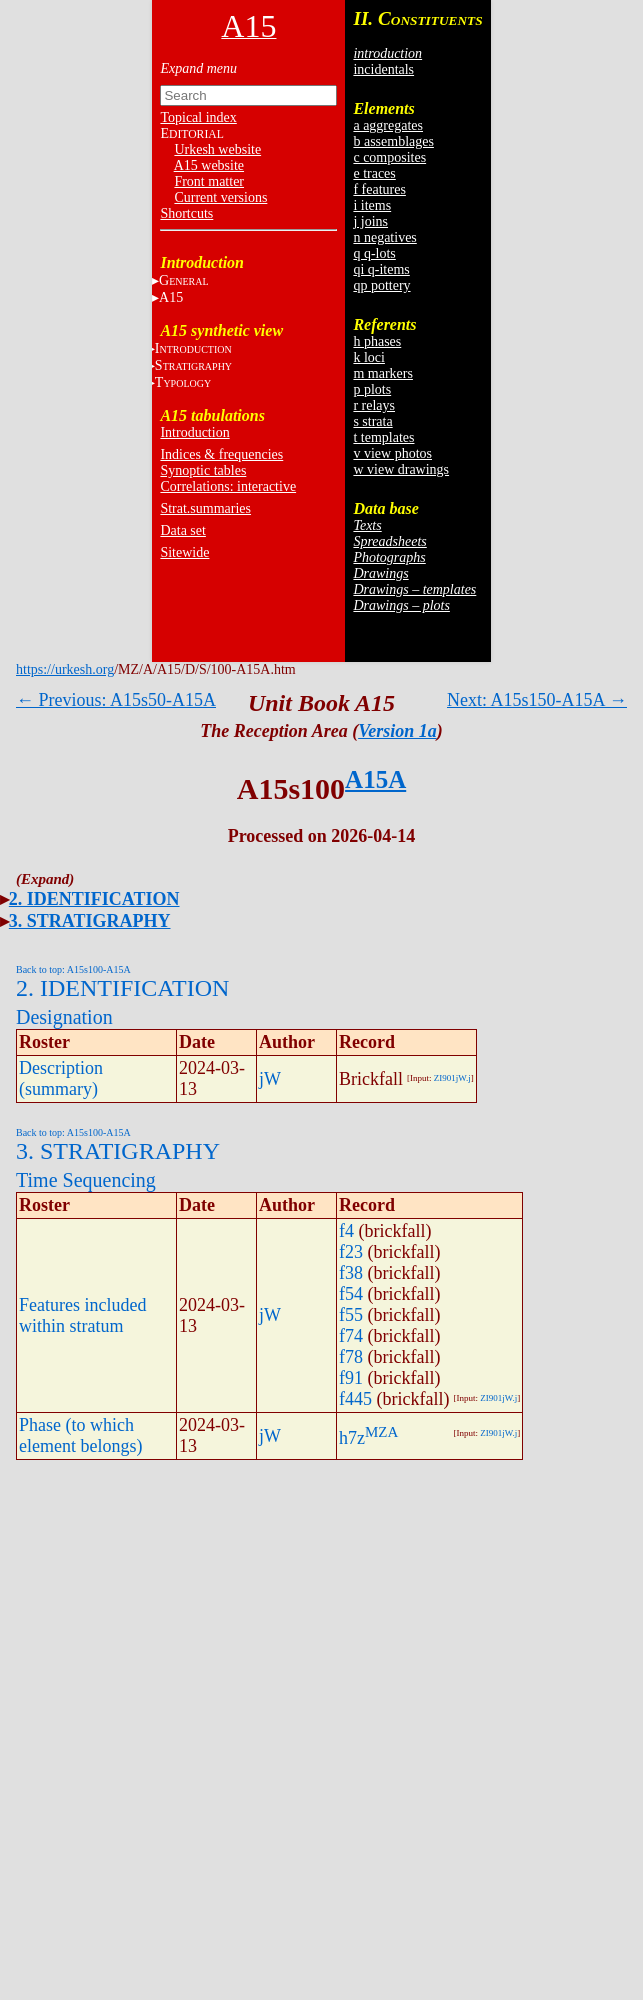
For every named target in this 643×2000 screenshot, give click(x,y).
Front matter (209, 181)
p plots (372, 389)
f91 (351, 1378)
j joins (370, 221)
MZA (381, 1432)
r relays (374, 405)
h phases (377, 341)
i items (372, 205)
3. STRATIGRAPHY (90, 921)
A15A (375, 779)
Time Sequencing (86, 1180)
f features (379, 189)
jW (270, 1079)
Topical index (198, 117)
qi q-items (381, 269)
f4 (346, 1231)
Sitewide (184, 552)
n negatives (384, 237)
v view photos (392, 453)
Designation (64, 1017)
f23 (351, 1252)
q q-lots (374, 253)
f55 (351, 1315)
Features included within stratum (82, 1315)
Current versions (220, 197)
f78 (351, 1357)
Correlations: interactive (228, 486)
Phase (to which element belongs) (80, 1435)
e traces (374, 173)
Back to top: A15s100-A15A (73, 969)
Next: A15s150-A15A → (537, 700)
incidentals (383, 69)
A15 (171, 297)
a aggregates (388, 125)
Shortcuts (186, 213)
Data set (182, 530)
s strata (372, 421)
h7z (352, 1438)
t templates (383, 437)
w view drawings (401, 469)
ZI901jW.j (452, 1078)
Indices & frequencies (221, 454)
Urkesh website (217, 149)
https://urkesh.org (65, 669)
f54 (351, 1294)
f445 (355, 1399)
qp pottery (381, 285)
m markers (382, 373)
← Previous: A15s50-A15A (116, 700)
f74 (351, 1336)
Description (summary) (61, 1078)
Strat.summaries (205, 508)
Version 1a (397, 731)
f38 (351, 1273)
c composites (389, 157)
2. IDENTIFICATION (94, 899)
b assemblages (393, 141)
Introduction (194, 432)
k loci (369, 357)
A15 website (209, 165)
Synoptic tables (203, 470)
